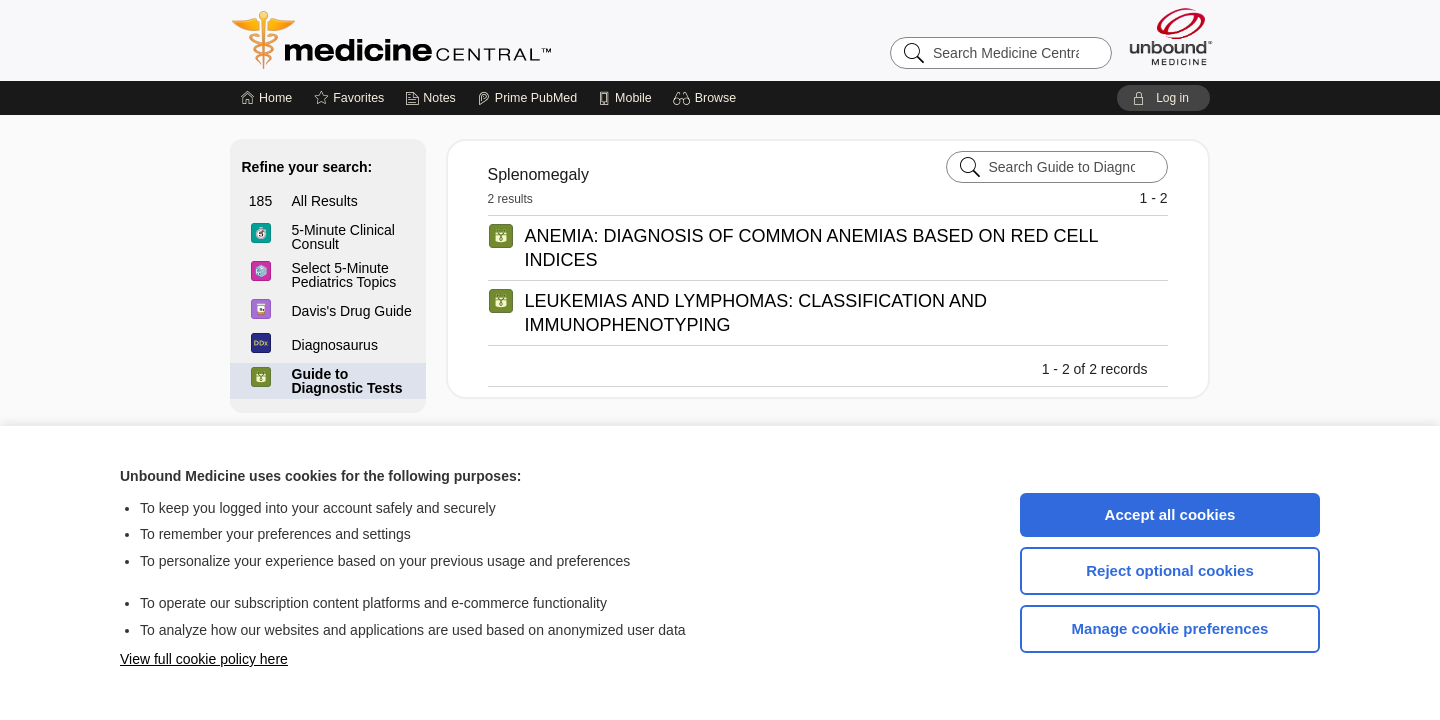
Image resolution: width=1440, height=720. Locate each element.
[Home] (266, 98)
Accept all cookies (1170, 514)
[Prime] (527, 98)
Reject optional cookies (1170, 570)
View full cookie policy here (204, 659)
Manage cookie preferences (1170, 628)
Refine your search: (307, 167)
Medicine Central (480, 40)
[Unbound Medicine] (1171, 36)
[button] (707, 98)
